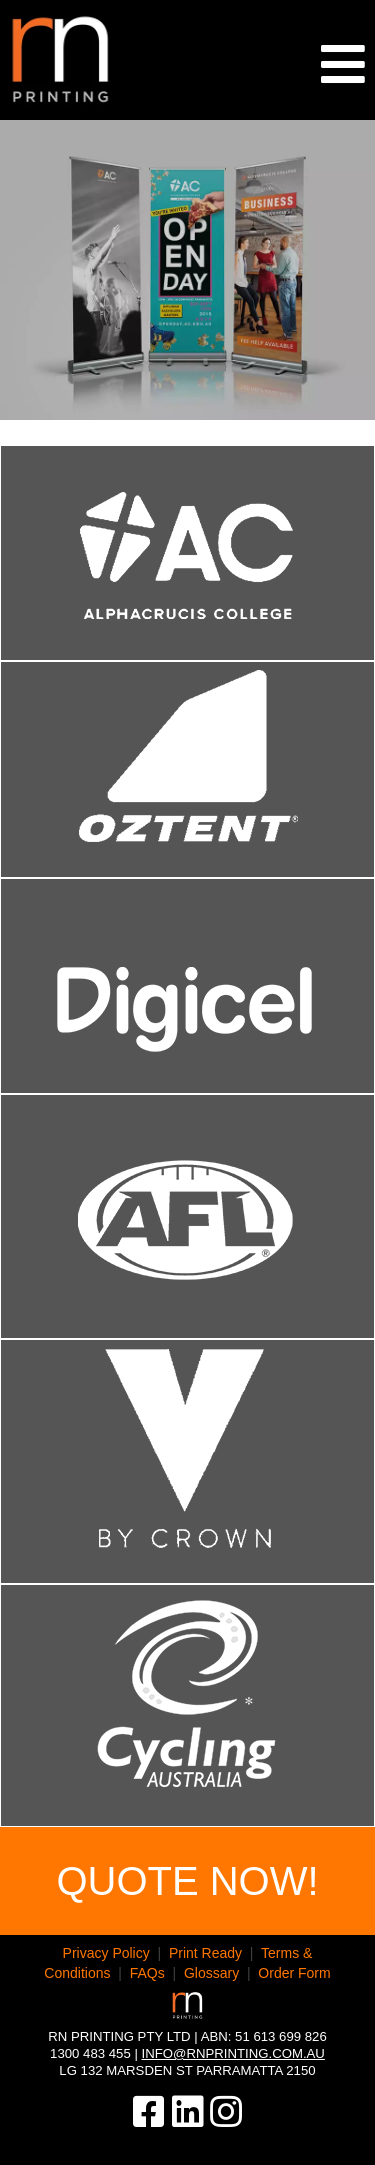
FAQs (147, 1973)
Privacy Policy (106, 1953)
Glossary (211, 1973)
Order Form (294, 1973)
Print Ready (205, 1953)
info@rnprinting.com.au (233, 2053)
